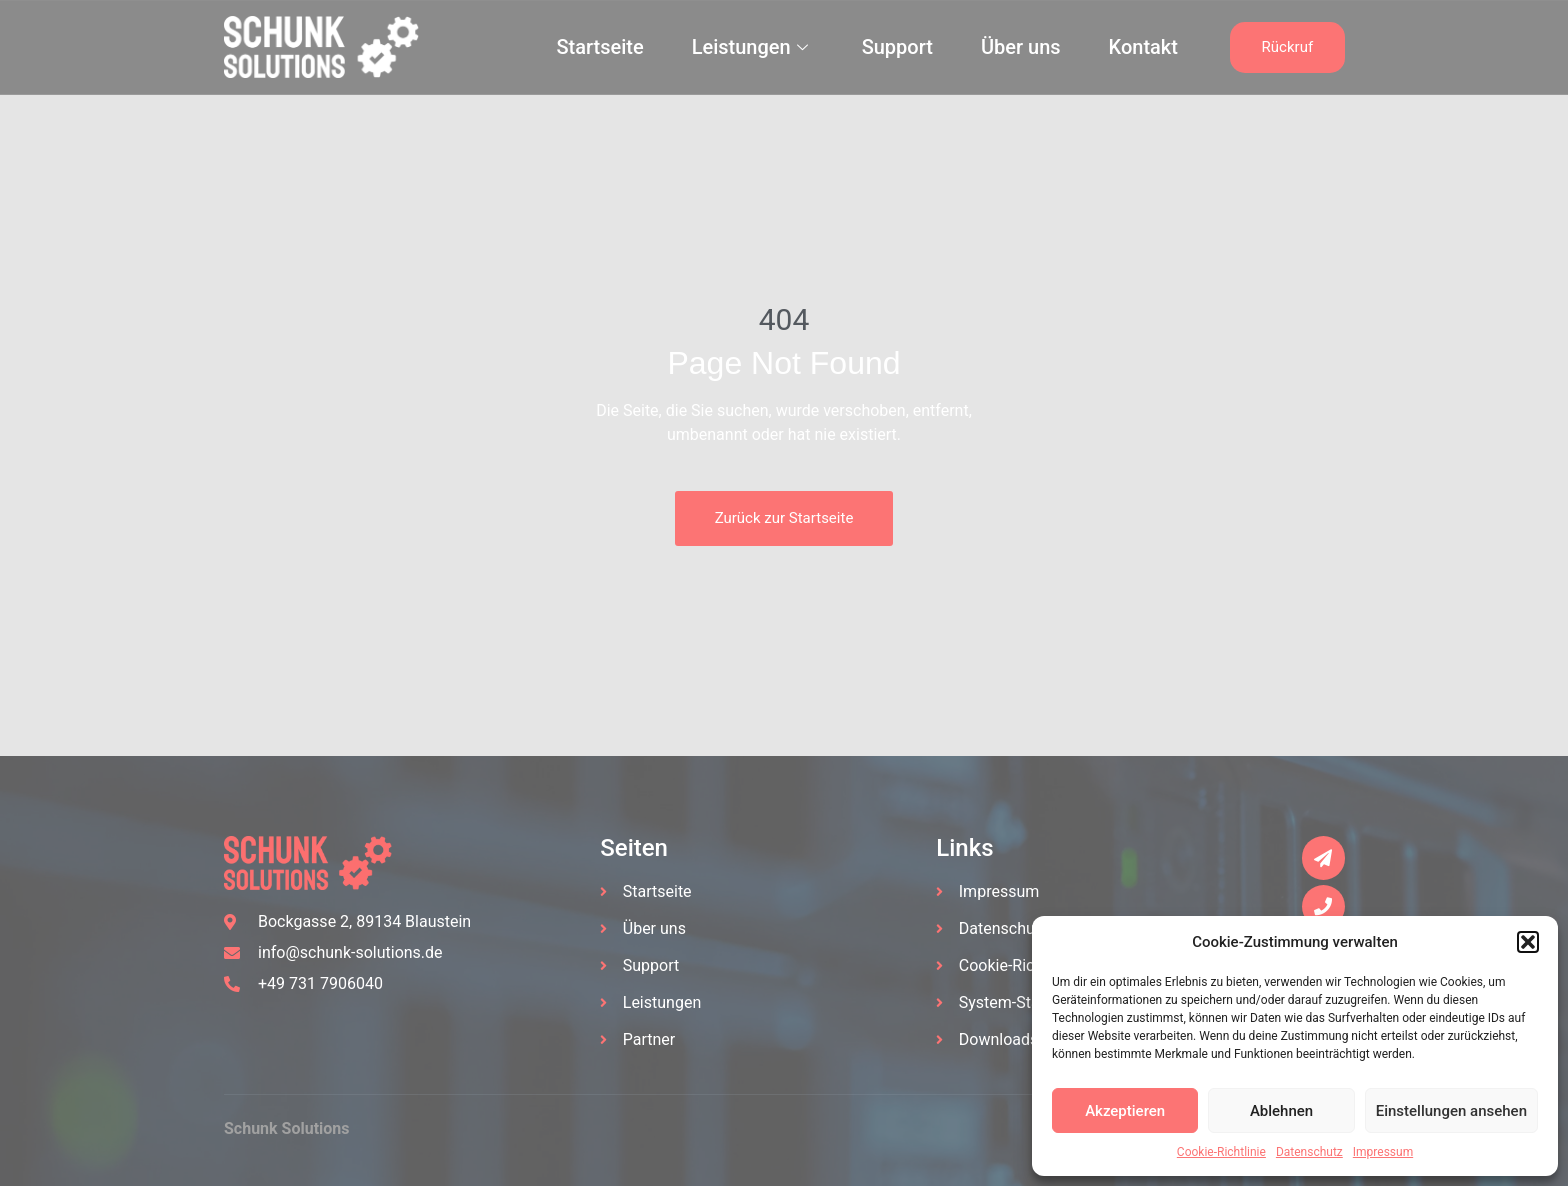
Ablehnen (1281, 1111)
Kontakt (1143, 47)
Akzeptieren (1125, 1111)
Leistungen (750, 47)
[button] (1528, 942)
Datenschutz (1309, 1152)
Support (897, 47)
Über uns (1021, 47)
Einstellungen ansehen (1451, 1111)
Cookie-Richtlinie (1221, 1152)
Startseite (599, 47)
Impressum (1383, 1152)
